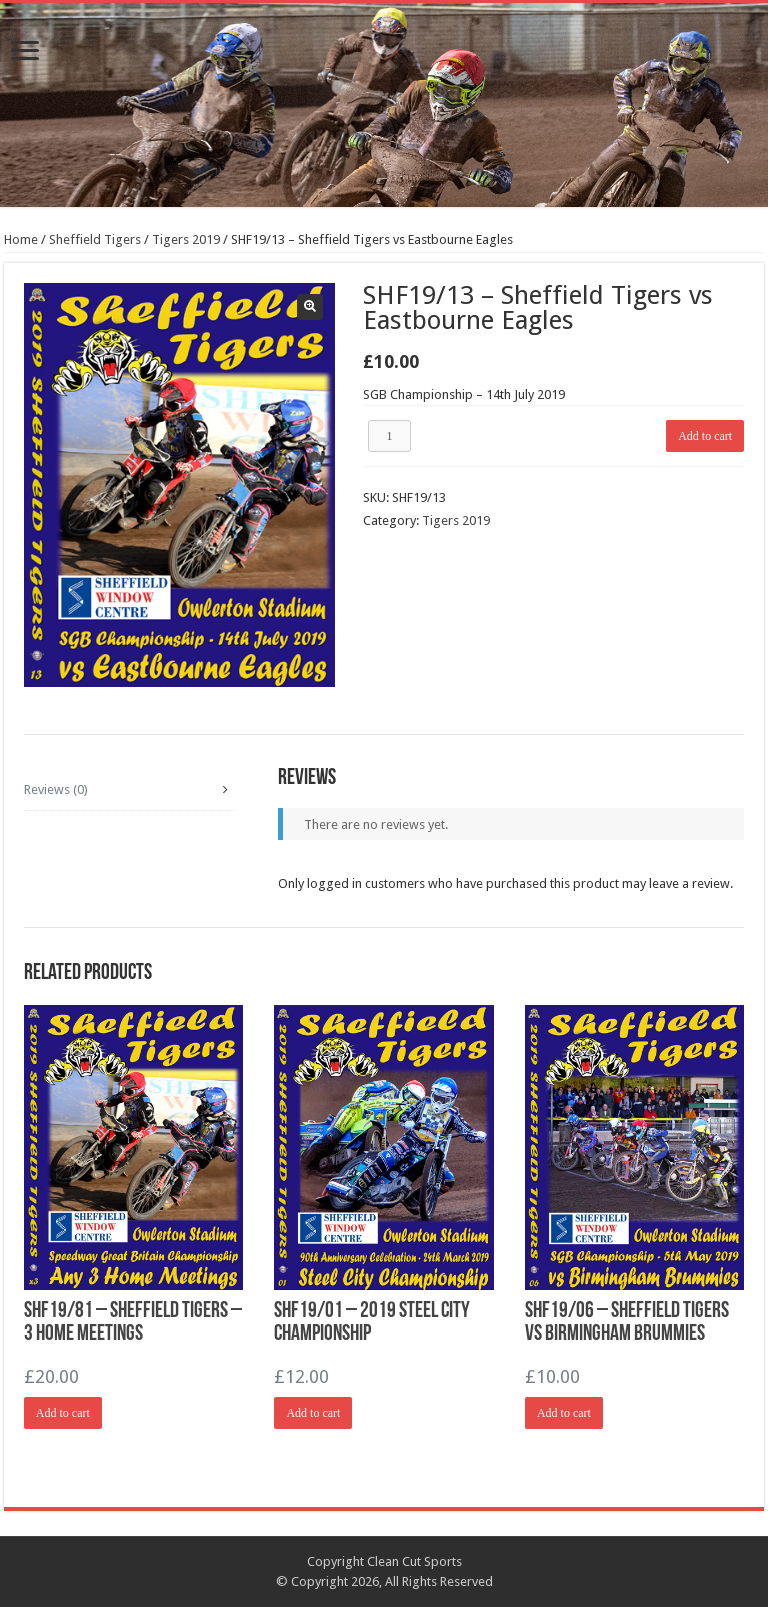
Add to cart (705, 436)
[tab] (130, 790)
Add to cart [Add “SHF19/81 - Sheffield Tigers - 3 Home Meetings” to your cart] (63, 1413)
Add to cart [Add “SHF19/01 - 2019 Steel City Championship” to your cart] (313, 1413)
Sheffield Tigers (95, 239)
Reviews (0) (56, 789)
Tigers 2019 (186, 239)
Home (21, 239)
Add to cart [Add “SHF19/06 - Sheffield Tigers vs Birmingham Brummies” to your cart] (564, 1413)
